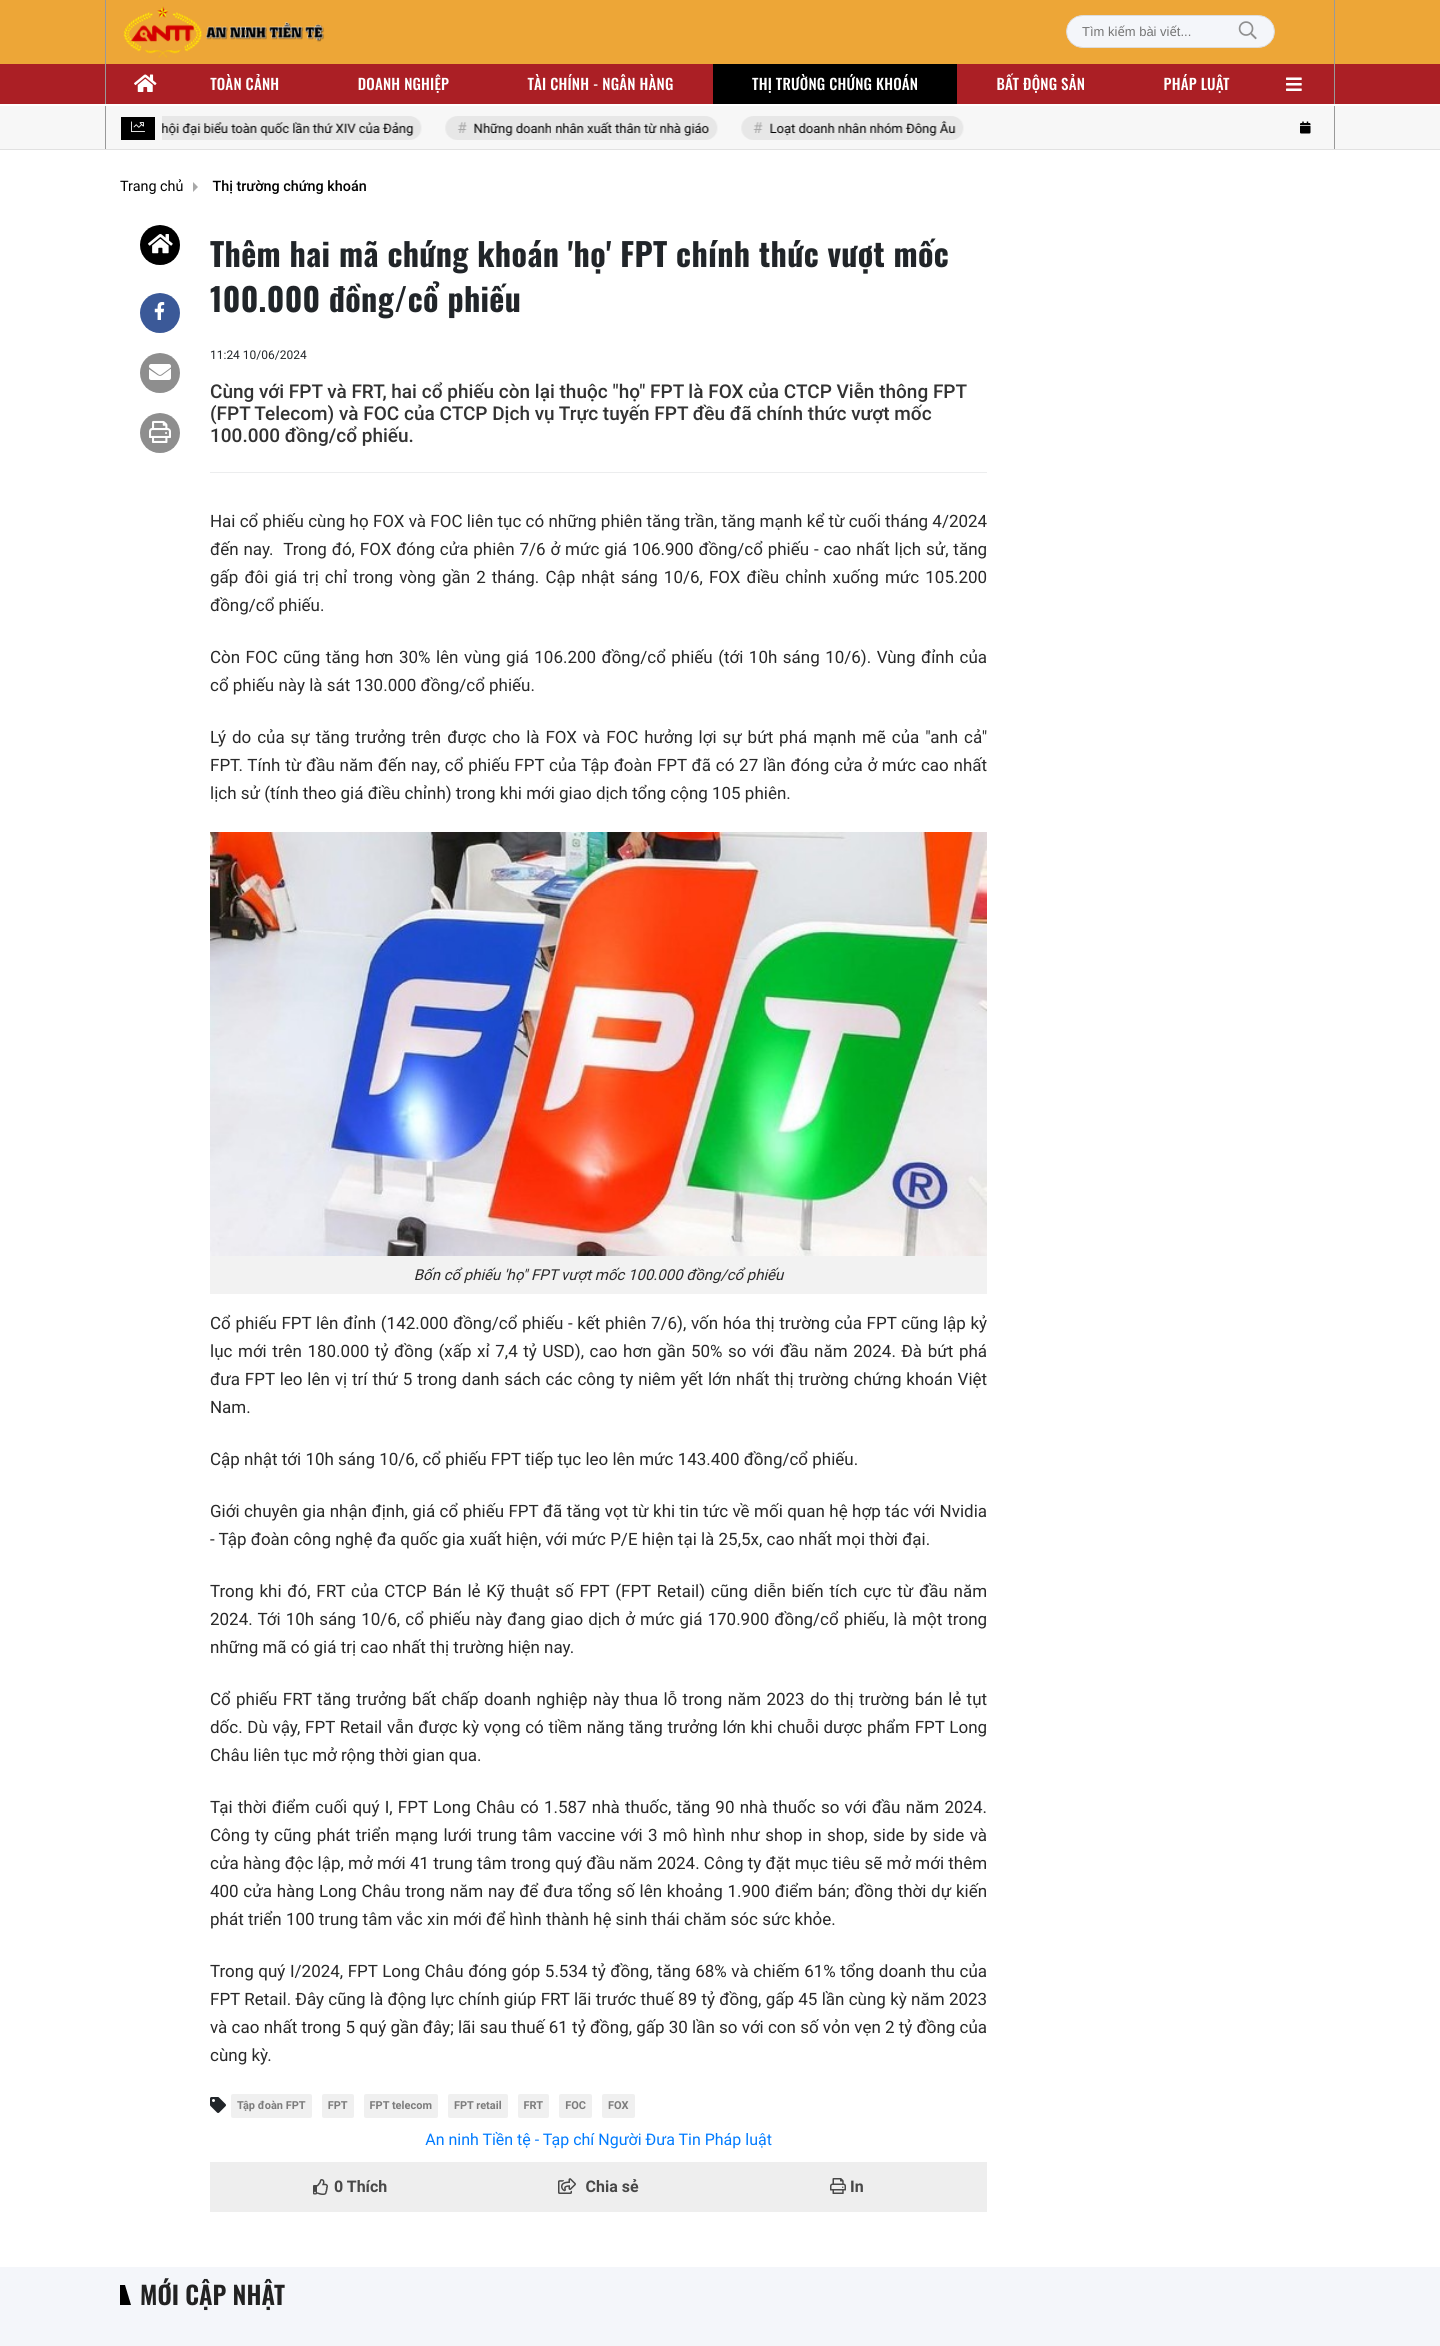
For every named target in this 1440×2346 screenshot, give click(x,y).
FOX (618, 2105)
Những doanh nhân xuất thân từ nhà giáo (593, 129)
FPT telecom (401, 2105)
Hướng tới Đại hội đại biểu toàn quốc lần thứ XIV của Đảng (248, 129)
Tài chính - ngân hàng (601, 84)
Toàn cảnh (244, 84)
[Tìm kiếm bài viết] (1170, 31)
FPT (338, 2105)
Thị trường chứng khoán (835, 84)
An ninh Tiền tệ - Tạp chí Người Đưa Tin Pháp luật (598, 2139)
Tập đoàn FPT (271, 2105)
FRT (534, 2105)
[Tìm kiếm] (1248, 31)
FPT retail (478, 2105)
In (847, 2186)
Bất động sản (1041, 84)
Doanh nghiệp (403, 84)
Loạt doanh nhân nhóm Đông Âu (863, 129)
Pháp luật (1197, 84)
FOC (575, 2105)
